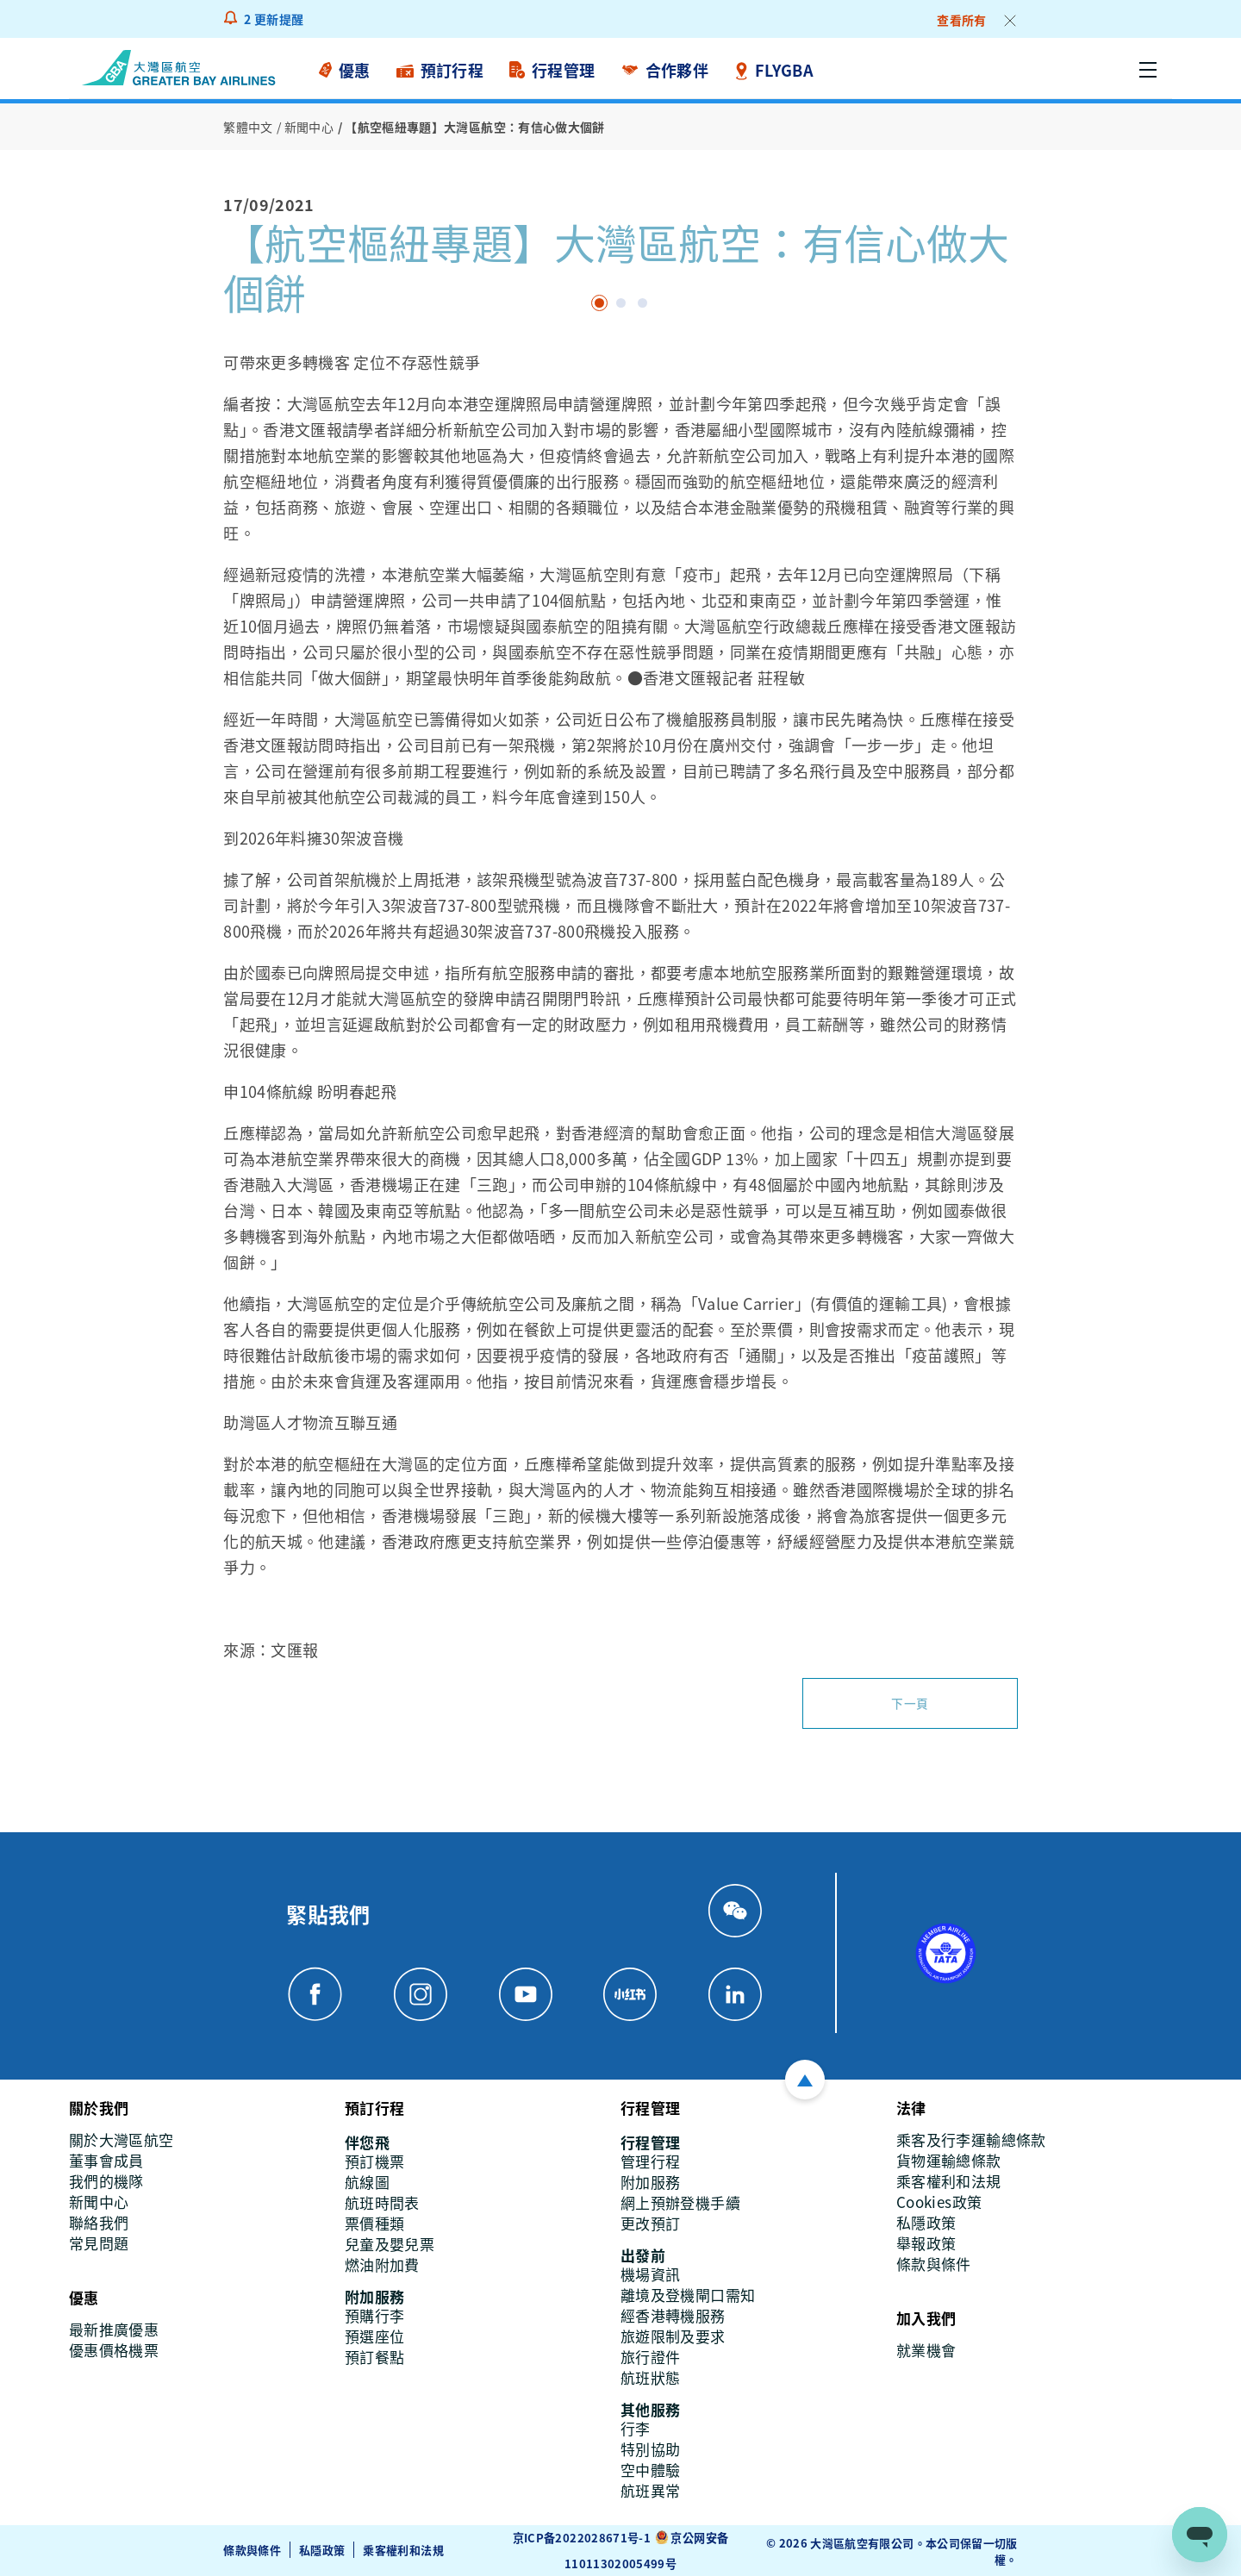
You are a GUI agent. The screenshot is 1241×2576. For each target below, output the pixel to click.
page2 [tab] (642, 303)
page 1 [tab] (621, 303)
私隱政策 (322, 2549)
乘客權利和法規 (403, 2549)
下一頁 (909, 1703)
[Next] (243, 345)
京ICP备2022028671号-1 (582, 2537)
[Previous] (225, 345)
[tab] (599, 303)
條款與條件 (252, 2549)
